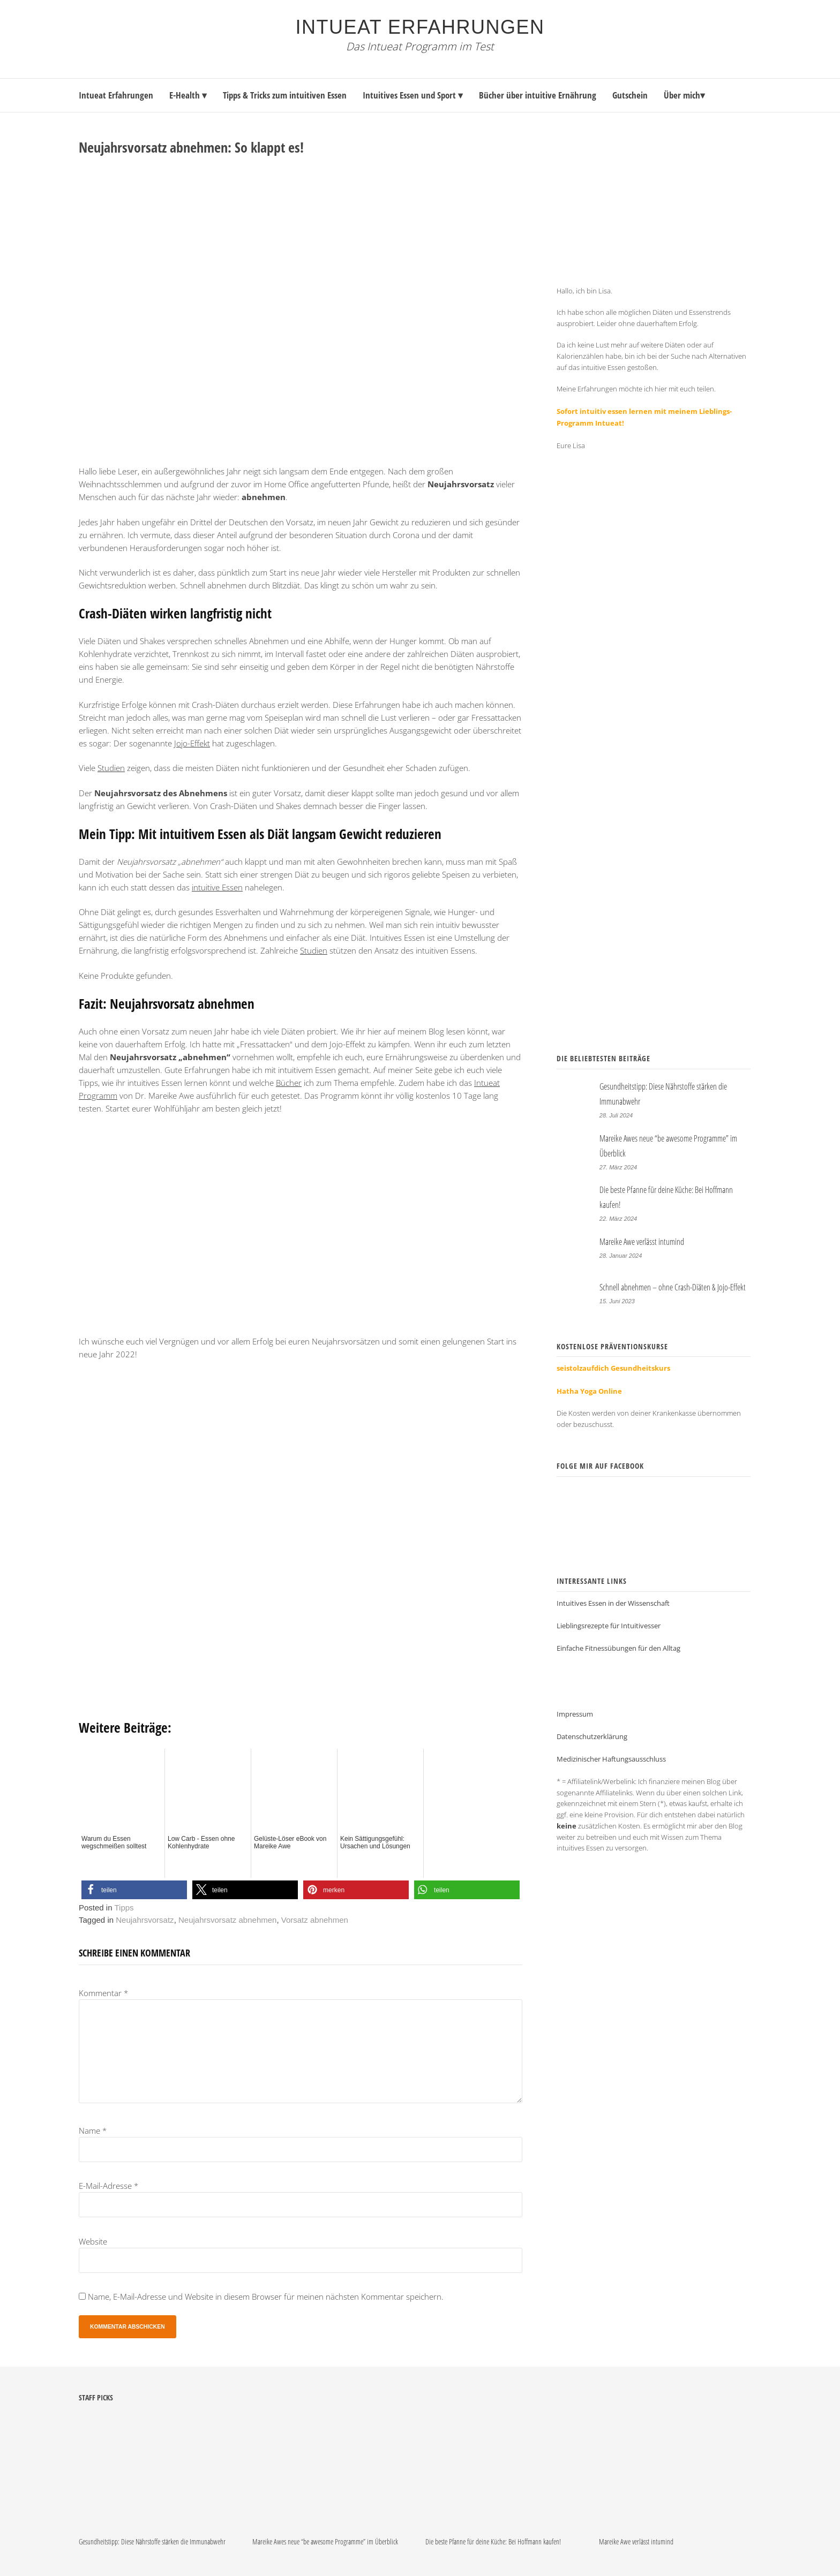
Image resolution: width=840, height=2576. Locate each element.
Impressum (575, 1702)
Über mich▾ (684, 95)
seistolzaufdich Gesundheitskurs (613, 1356)
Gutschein (630, 95)
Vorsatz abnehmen (314, 1919)
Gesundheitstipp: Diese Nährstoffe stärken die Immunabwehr (152, 2541)
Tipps (123, 1907)
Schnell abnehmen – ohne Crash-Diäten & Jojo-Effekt (672, 1275)
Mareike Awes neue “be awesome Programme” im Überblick (325, 2541)
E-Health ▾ (188, 95)
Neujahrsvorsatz (145, 1919)
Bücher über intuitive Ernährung (537, 95)
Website (93, 2241)
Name (93, 2130)
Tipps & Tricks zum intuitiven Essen (285, 95)
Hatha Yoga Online (589, 1379)
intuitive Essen (217, 887)
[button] (134, 1889)
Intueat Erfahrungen (419, 27)
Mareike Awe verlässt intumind (641, 1230)
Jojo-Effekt (192, 743)
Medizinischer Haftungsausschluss (611, 1747)
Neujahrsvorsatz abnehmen (227, 1919)
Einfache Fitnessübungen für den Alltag (618, 1636)
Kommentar (103, 1993)
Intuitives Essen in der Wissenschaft (613, 1591)
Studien (111, 767)
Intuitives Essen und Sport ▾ (413, 95)
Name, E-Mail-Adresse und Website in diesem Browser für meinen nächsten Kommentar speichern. (266, 2296)
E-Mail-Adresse (108, 2185)
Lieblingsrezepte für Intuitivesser (609, 1614)
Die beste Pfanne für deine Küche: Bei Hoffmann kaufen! (493, 2541)
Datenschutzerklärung (592, 1724)
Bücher (289, 1082)
